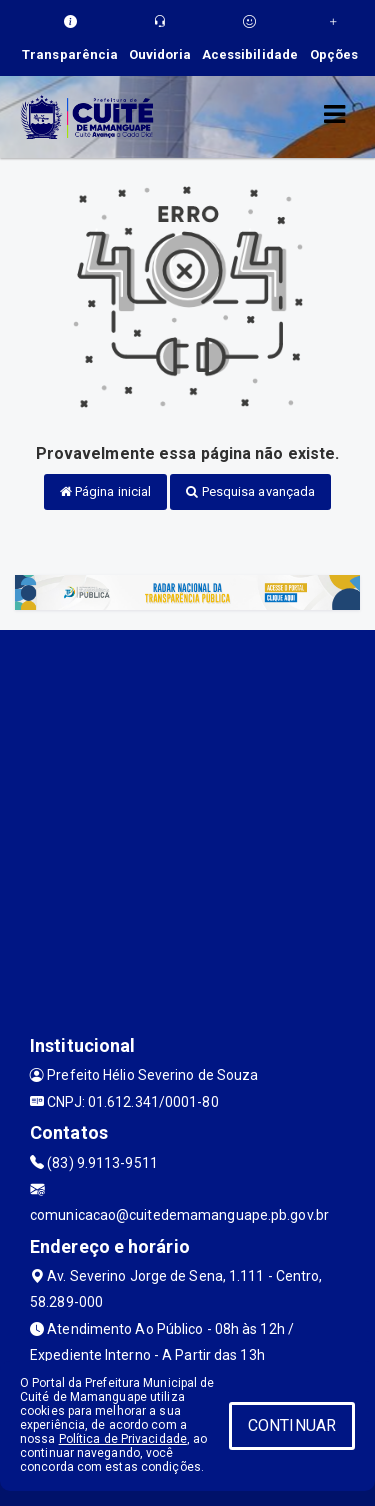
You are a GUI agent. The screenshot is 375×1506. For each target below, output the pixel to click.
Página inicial (106, 491)
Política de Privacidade (123, 1439)
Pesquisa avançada (250, 491)
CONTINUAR (292, 1425)
